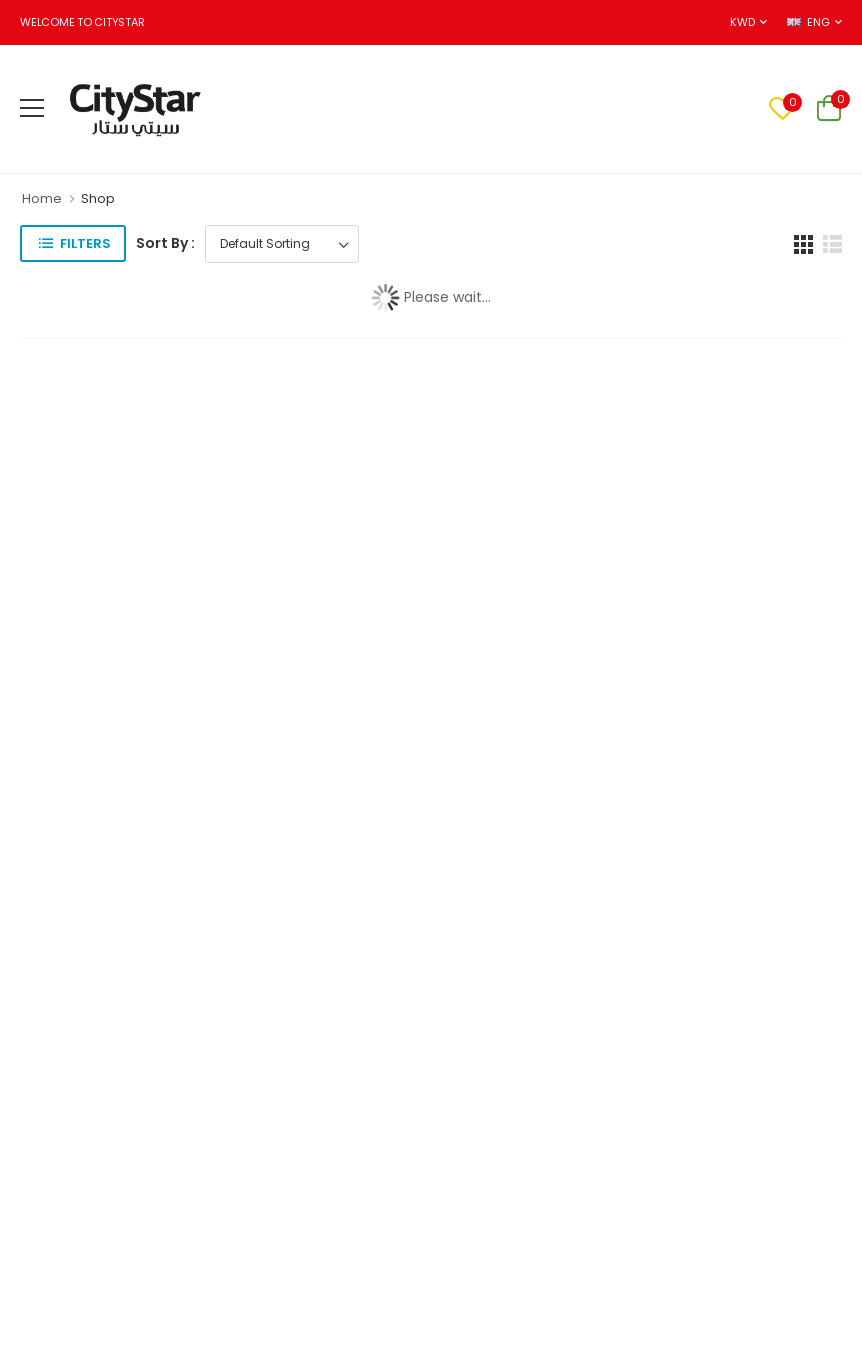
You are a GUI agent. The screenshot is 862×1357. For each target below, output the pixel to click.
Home (42, 198)
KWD (742, 22)
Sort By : (165, 243)
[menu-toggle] (32, 108)
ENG (808, 22)
